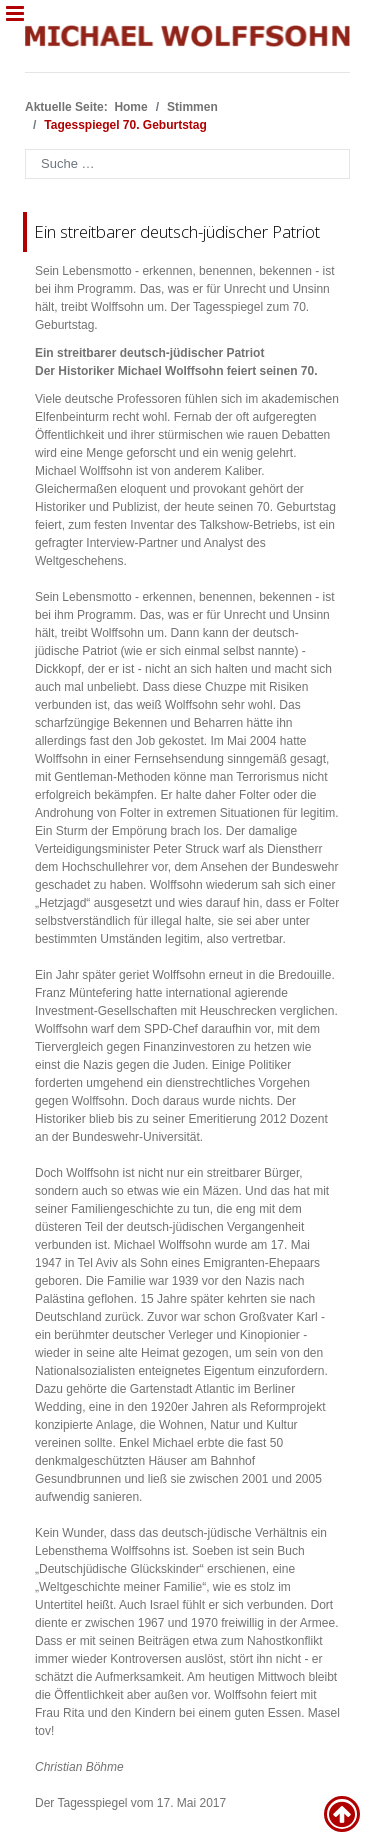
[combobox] (187, 164)
